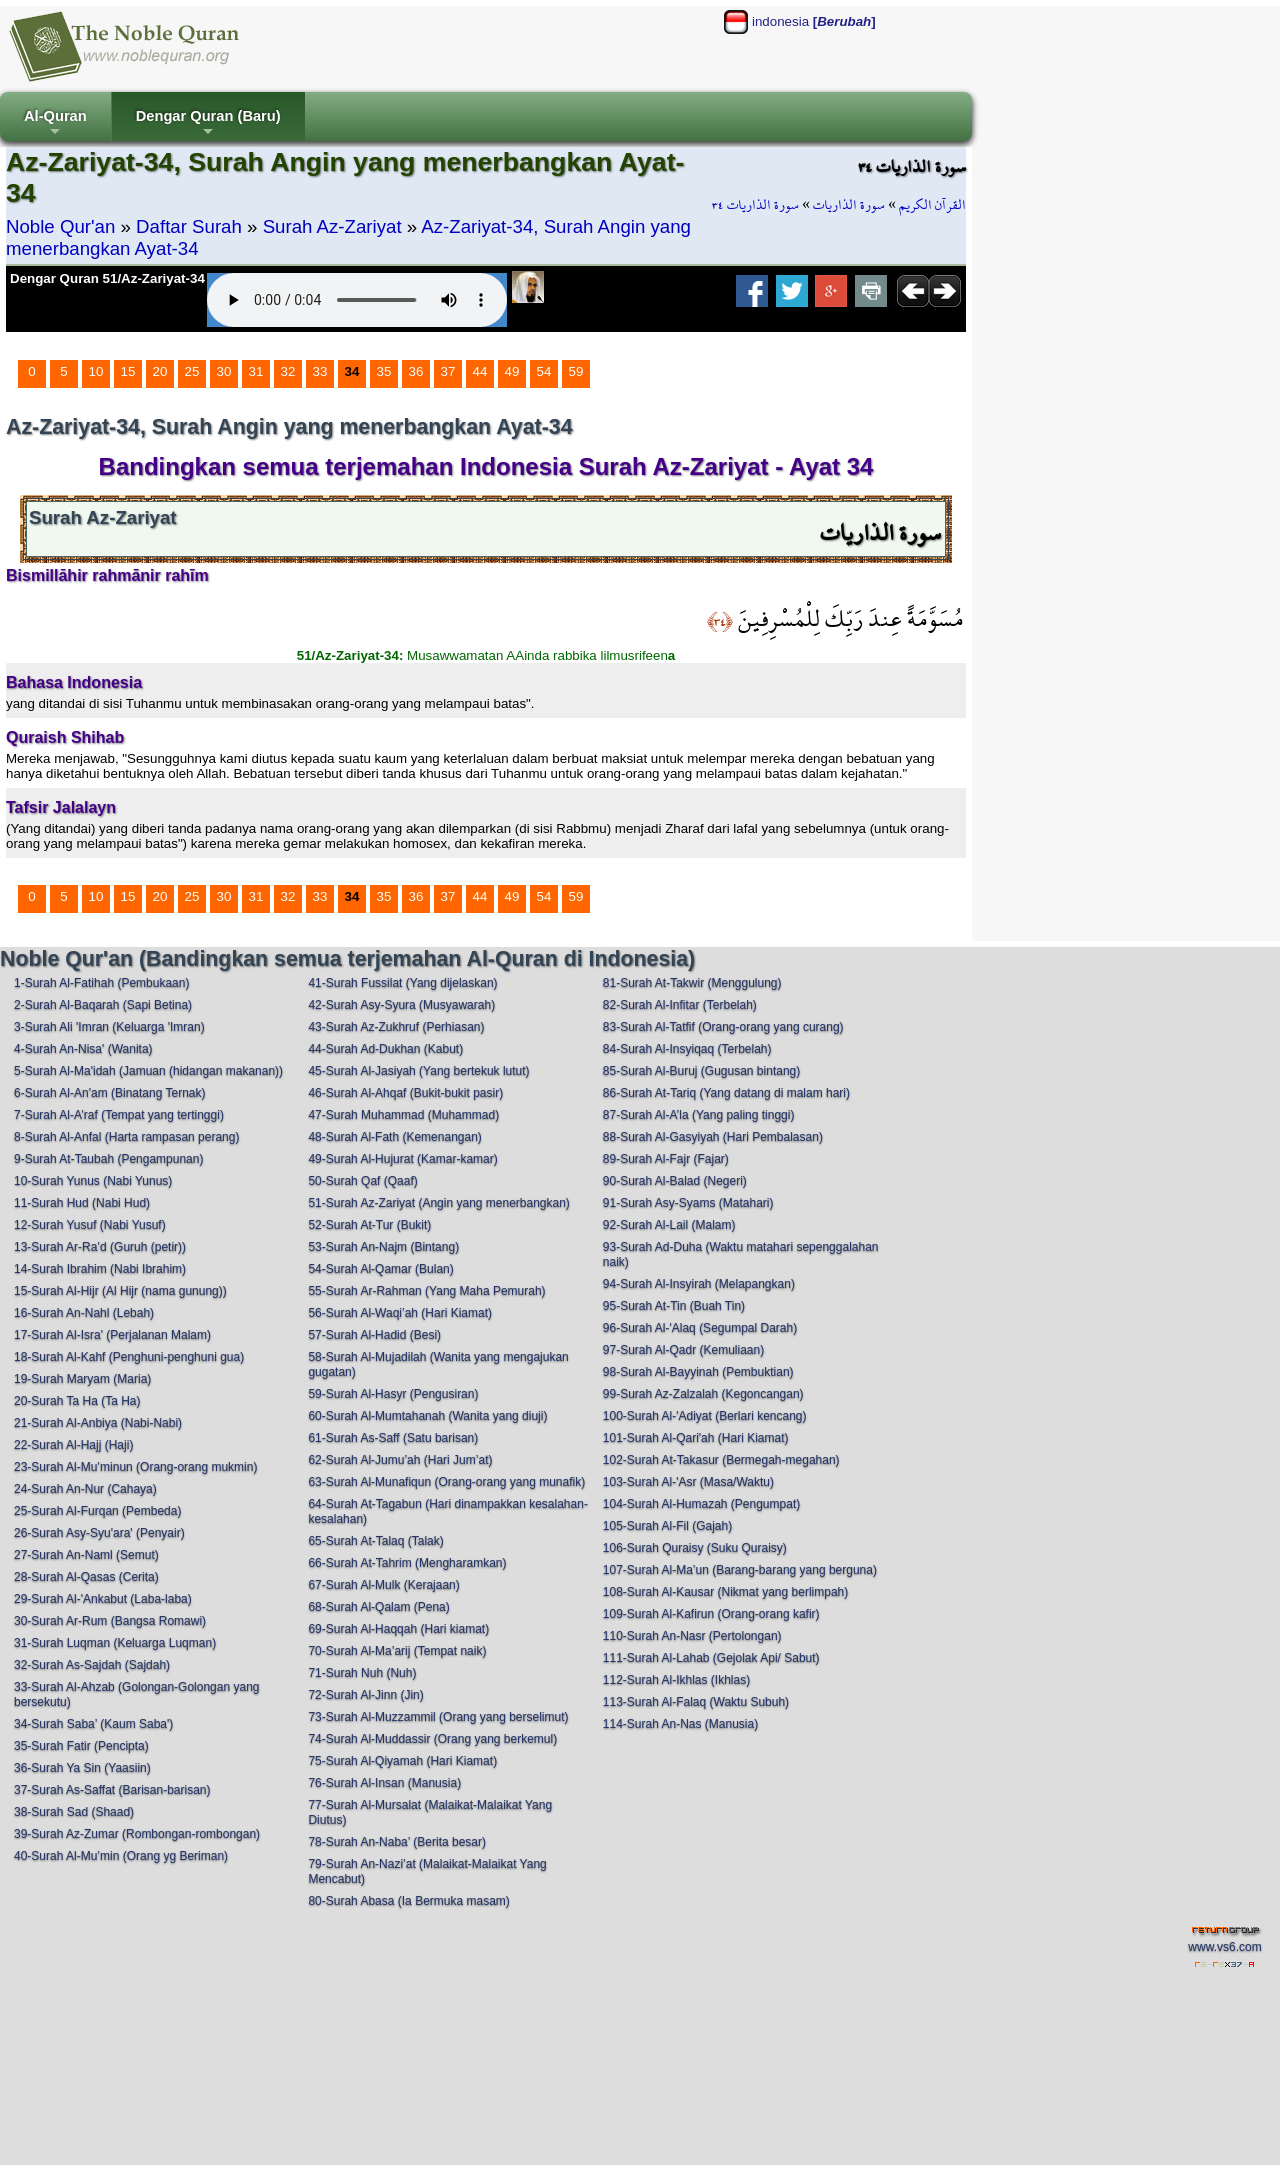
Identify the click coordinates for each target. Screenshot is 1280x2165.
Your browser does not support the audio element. (357, 300)
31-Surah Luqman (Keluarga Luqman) (115, 1643)
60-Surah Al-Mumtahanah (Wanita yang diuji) (427, 1416)
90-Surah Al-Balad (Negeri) (675, 1181)
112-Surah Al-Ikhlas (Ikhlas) (676, 1680)
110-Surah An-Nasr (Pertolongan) (692, 1636)
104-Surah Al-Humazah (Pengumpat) (701, 1504)
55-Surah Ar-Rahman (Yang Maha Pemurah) (426, 1291)
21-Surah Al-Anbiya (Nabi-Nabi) (98, 1423)
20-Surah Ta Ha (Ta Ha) (77, 1401)
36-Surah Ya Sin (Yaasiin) (82, 1768)
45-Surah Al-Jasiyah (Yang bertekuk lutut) (418, 1071)
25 (192, 371)
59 (576, 371)
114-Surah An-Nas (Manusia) (680, 1724)
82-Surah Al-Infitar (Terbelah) (680, 1005)
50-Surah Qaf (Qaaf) (362, 1181)
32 (288, 371)
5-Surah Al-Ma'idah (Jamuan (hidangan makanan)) (148, 1071)
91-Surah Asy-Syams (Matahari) (688, 1203)
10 (96, 371)
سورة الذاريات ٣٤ (755, 205)
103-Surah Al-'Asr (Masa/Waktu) (688, 1482)
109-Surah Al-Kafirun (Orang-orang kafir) (711, 1614)
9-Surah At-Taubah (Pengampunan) (108, 1159)
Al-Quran (55, 124)
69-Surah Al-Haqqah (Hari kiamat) (398, 1629)
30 (224, 371)
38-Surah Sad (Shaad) (74, 1812)
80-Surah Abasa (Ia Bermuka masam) (408, 1901)
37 (448, 371)
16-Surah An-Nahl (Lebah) (84, 1313)
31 (256, 371)
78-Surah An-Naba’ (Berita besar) (397, 1842)
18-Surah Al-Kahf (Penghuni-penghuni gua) (129, 1357)
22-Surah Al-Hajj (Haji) (73, 1445)
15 (128, 371)
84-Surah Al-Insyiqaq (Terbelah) (687, 1049)
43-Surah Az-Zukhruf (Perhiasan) (396, 1027)
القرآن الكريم (932, 205)
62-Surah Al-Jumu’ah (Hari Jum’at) (400, 1460)
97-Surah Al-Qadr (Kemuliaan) (683, 1350)
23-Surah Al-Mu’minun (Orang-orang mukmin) (135, 1467)
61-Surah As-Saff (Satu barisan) (393, 1438)
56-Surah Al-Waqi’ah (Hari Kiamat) (400, 1313)
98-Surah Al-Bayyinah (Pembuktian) (698, 1372)
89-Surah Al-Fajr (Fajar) (666, 1159)
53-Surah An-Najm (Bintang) (383, 1247)
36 (416, 371)
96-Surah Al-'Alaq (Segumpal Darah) (700, 1328)
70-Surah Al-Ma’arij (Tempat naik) (397, 1651)
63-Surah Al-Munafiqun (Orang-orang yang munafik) (446, 1482)
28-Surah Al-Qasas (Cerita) (86, 1577)
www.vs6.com (1224, 1947)
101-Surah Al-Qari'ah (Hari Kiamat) (696, 1438)
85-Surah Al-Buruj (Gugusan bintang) (701, 1071)
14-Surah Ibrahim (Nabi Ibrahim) (100, 1269)
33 (320, 371)
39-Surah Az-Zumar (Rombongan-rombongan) (137, 1834)
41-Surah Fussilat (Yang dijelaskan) (402, 983)
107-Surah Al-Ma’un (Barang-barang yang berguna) (740, 1570)
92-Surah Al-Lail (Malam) (669, 1225)
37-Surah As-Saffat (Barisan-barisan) (112, 1790)
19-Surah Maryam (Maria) (82, 1379)
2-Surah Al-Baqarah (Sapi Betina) (103, 1005)
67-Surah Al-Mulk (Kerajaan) (383, 1585)
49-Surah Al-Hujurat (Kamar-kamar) (402, 1159)
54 (544, 371)
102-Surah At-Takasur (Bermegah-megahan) (721, 1460)
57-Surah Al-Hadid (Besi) (374, 1335)
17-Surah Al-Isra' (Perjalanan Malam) (112, 1335)
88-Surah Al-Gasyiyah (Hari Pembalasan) (713, 1137)
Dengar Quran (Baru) (208, 124)
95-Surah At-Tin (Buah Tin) (674, 1306)
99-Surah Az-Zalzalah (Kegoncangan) (703, 1394)
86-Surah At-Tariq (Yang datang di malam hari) (726, 1093)
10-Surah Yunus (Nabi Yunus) (93, 1181)
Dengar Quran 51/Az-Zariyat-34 (107, 278)
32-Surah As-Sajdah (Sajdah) (92, 1665)
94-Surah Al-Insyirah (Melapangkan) (699, 1284)
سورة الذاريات (849, 205)
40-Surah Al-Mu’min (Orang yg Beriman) (121, 1856)
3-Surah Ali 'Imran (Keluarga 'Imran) (109, 1027)
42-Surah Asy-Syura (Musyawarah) (401, 1005)
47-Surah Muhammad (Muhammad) (403, 1115)
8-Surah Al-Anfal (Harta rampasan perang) (126, 1137)
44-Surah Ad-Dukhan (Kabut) (385, 1049)
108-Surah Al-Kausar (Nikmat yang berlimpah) (725, 1592)
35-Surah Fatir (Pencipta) (81, 1746)
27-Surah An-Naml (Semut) (86, 1555)
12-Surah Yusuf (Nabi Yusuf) (90, 1225)
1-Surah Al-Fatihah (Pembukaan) (101, 983)
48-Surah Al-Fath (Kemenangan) (394, 1137)
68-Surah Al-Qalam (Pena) (378, 1607)
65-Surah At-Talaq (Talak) (375, 1541)
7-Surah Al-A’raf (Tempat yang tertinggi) (119, 1115)
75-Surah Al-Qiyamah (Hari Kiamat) (402, 1761)
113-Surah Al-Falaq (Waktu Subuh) (696, 1702)
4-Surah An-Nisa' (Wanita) (83, 1049)
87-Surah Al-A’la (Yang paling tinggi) (699, 1115)
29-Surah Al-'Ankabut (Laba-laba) (103, 1599)
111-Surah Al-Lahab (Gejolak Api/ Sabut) (711, 1658)
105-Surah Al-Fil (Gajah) (667, 1526)
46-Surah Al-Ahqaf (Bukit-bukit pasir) (405, 1093)
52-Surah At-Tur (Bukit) (369, 1225)
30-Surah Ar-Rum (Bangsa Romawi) (110, 1621)
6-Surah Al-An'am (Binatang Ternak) (110, 1093)
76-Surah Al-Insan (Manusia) (384, 1783)
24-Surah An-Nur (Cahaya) (85, 1489)
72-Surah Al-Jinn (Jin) (365, 1695)
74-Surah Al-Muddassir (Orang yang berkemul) (432, 1739)
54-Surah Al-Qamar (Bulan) (380, 1269)
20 (160, 371)
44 (480, 371)
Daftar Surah (189, 226)
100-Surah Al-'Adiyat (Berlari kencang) (705, 1416)
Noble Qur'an (60, 226)
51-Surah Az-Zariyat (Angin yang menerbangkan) (438, 1203)
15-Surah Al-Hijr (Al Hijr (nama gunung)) (120, 1291)
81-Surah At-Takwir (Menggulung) (692, 983)
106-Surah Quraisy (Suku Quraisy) (695, 1548)
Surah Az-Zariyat (332, 226)
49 (512, 371)
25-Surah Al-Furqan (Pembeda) (97, 1511)
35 (384, 371)
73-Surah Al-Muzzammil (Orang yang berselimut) (438, 1717)
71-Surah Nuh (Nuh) (362, 1673)
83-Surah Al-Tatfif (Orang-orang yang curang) (723, 1027)
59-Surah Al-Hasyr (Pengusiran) (393, 1394)
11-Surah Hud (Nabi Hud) (82, 1203)
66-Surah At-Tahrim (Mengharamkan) (407, 1563)
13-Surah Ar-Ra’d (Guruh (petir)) (100, 1247)
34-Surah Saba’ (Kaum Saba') (93, 1724)
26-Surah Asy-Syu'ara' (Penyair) (99, 1533)
